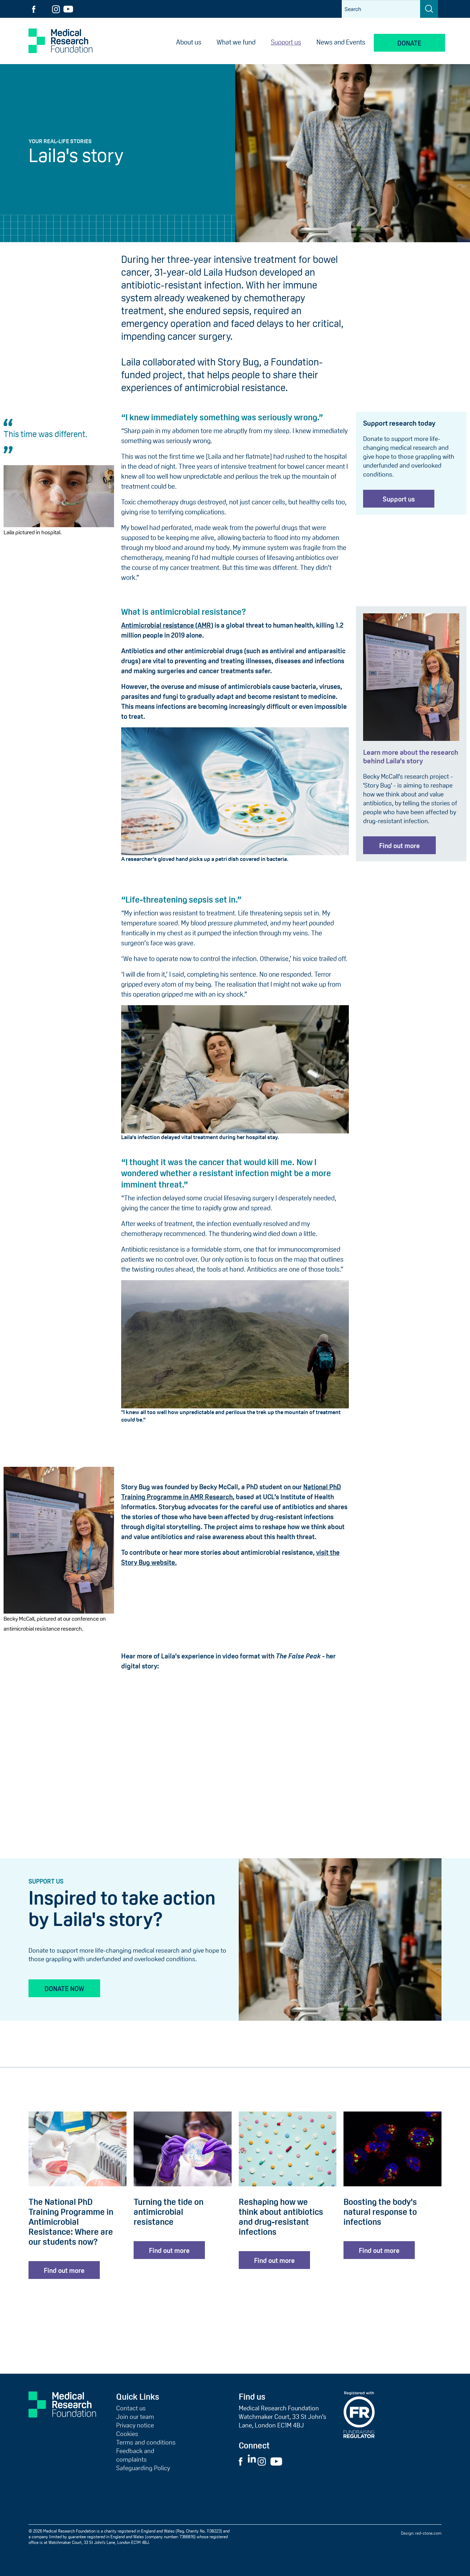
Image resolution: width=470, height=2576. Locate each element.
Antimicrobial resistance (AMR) (167, 625)
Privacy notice (135, 2425)
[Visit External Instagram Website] (263, 2460)
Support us (286, 42)
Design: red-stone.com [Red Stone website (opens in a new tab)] (421, 2533)
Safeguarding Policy (143, 2468)
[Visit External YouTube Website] (278, 2460)
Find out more (399, 846)
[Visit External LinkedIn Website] (252, 2460)
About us (188, 42)
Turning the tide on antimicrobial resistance (168, 2212)
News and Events (340, 42)
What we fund (236, 42)
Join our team (135, 2416)
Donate (409, 43)
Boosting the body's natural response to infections (380, 2212)
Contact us (131, 2408)
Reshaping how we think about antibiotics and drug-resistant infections (281, 2217)
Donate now (64, 1989)
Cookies (127, 2433)
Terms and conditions (146, 2442)
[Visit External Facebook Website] (243, 2460)
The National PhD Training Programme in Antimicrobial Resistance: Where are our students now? (71, 2222)
